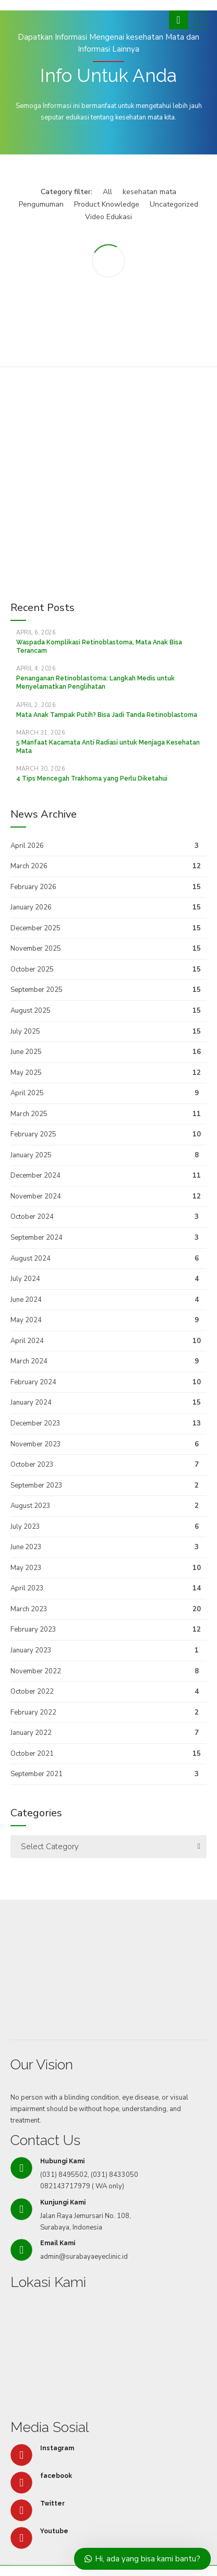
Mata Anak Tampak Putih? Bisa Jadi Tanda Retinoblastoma (106, 714)
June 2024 (26, 1299)
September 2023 (36, 1485)
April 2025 (27, 1093)
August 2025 (30, 1010)
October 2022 (32, 1691)
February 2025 (33, 1134)
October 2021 (32, 1753)
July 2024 (25, 1279)
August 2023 (30, 1506)
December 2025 (35, 928)
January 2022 (31, 1733)
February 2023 (33, 1629)
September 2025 (36, 990)
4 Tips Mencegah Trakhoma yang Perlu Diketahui (91, 778)
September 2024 (36, 1237)
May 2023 (26, 1568)
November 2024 (35, 1196)
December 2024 (35, 1175)
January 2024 (31, 1402)
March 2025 (28, 1114)
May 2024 (26, 1320)
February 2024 (33, 1382)
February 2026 (33, 887)
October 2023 (32, 1464)
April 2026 (27, 845)
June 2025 (26, 1052)
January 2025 (31, 1155)
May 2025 (26, 1072)
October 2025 (32, 969)
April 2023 (27, 1588)
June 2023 (26, 1547)
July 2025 (25, 1031)
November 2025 (35, 948)
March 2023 (28, 1609)
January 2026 (31, 907)
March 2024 (28, 1361)
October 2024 (32, 1216)
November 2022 (35, 1671)
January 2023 (31, 1650)
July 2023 (25, 1526)
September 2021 (36, 1774)
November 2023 (35, 1444)
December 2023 (35, 1423)
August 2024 (30, 1258)
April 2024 (27, 1341)
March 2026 (28, 866)
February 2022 (33, 1712)
